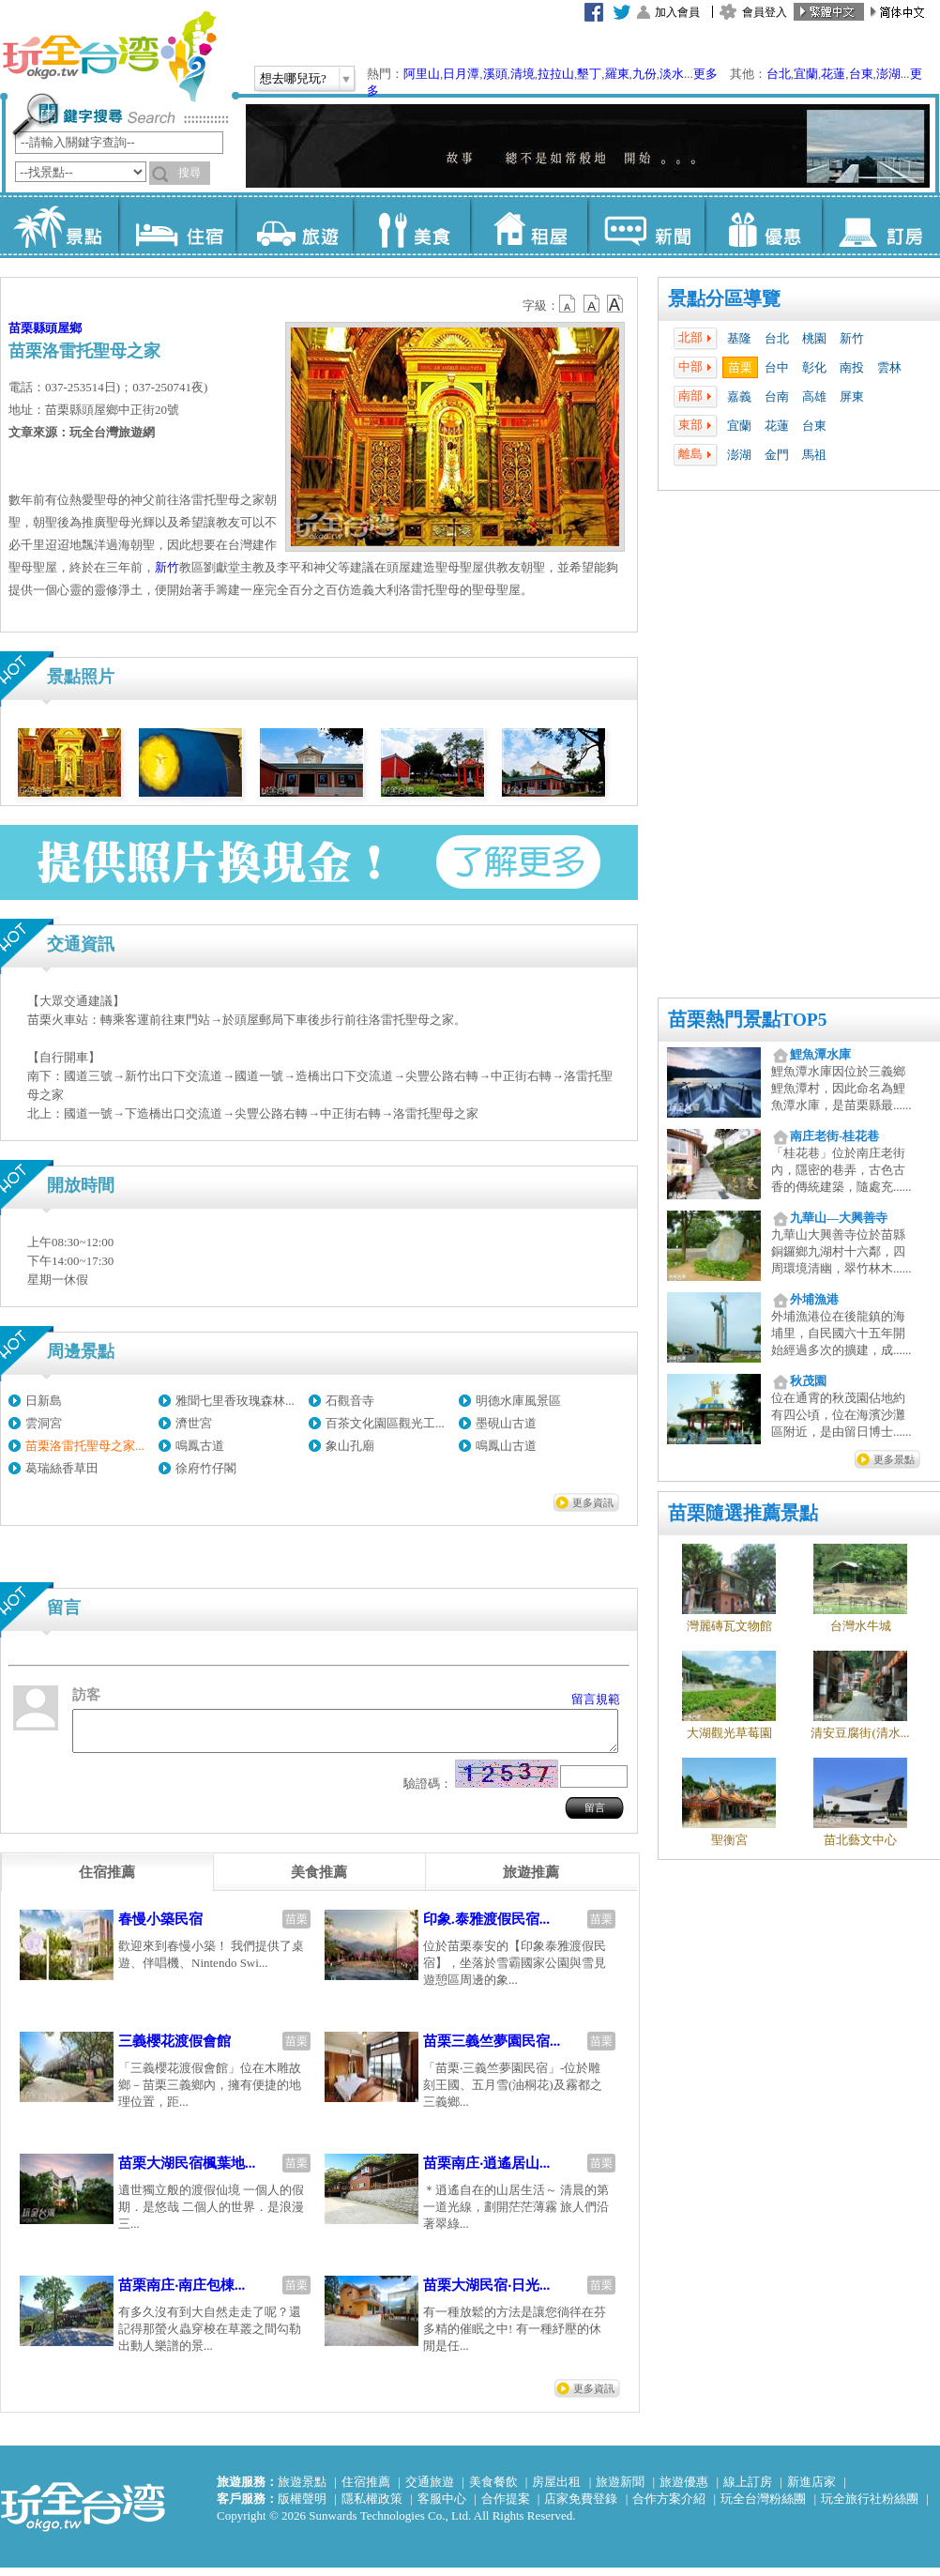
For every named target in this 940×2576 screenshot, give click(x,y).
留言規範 (595, 1699)
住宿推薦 (365, 2490)
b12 (568, 304)
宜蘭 (806, 74)
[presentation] (107, 1880)
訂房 (880, 225)
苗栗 (740, 367)
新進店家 (811, 2490)
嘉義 (739, 396)
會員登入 (764, 12)
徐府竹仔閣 (205, 1468)
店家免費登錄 (580, 2507)
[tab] (107, 1880)
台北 (778, 74)
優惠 (763, 225)
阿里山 (421, 74)
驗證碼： (427, 1792)
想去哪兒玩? (293, 78)
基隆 (739, 338)
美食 (411, 225)
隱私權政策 (371, 2507)
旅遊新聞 (620, 2490)
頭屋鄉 (63, 328)
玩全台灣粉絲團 (763, 2507)
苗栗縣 (26, 328)
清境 (522, 74)
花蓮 (833, 74)
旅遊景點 (302, 2490)
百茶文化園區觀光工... (385, 1423)
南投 (852, 367)
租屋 (528, 225)
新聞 (646, 225)
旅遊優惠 (684, 2490)
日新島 (43, 1401)
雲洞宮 (43, 1423)
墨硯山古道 (506, 1423)
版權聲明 (302, 2507)
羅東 (617, 74)
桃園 (814, 338)
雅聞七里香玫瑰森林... (235, 1401)
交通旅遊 (429, 2490)
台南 (777, 396)
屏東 (852, 396)
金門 (777, 455)
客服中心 (441, 2507)
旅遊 (294, 225)
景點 (59, 225)
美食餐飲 (493, 2490)
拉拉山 (556, 74)
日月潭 (461, 74)
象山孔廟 (350, 1446)
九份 (644, 74)
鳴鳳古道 (199, 1446)
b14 (615, 304)
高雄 (814, 396)
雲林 (889, 367)
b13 (592, 304)
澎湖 (888, 74)
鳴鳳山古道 (506, 1446)
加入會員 (677, 12)
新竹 (852, 338)
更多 (705, 74)
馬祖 (814, 455)
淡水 (672, 74)
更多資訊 (593, 1502)
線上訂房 (747, 2490)
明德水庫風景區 (518, 1401)
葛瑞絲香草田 (62, 1468)
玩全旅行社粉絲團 (869, 2507)
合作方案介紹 (668, 2507)
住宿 (176, 225)
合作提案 (505, 2507)
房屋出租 (556, 2490)
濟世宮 (193, 1423)
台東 (861, 74)
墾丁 (589, 74)
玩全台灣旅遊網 (109, 56)
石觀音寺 (350, 1401)
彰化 (814, 367)
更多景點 (894, 1459)
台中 (777, 367)
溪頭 (495, 74)
